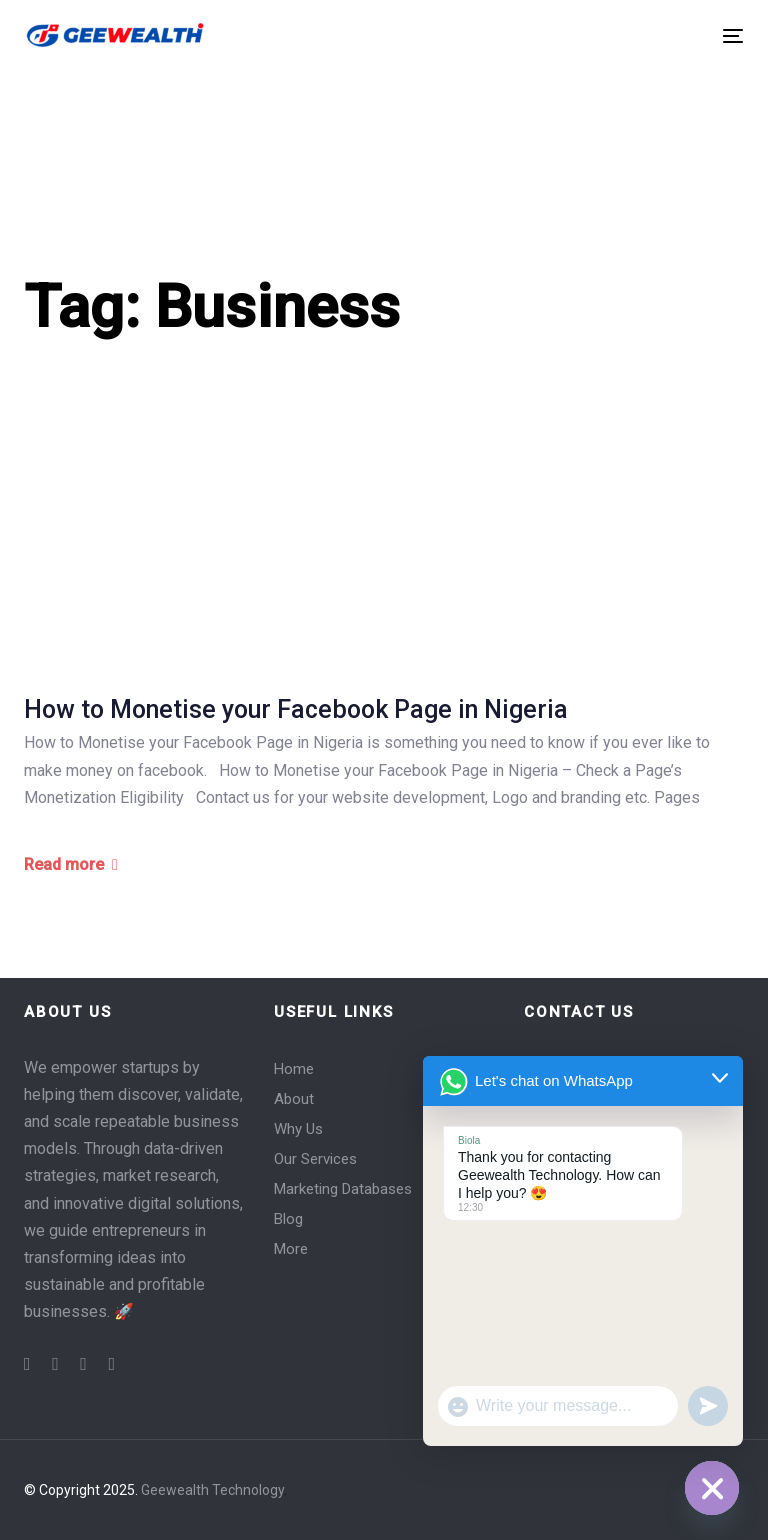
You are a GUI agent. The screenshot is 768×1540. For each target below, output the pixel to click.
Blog (288, 1219)
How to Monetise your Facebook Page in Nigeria (296, 709)
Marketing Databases (343, 1189)
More (291, 1249)
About (294, 1099)
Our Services (315, 1159)
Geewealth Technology (212, 1490)
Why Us (298, 1129)
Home (294, 1069)
